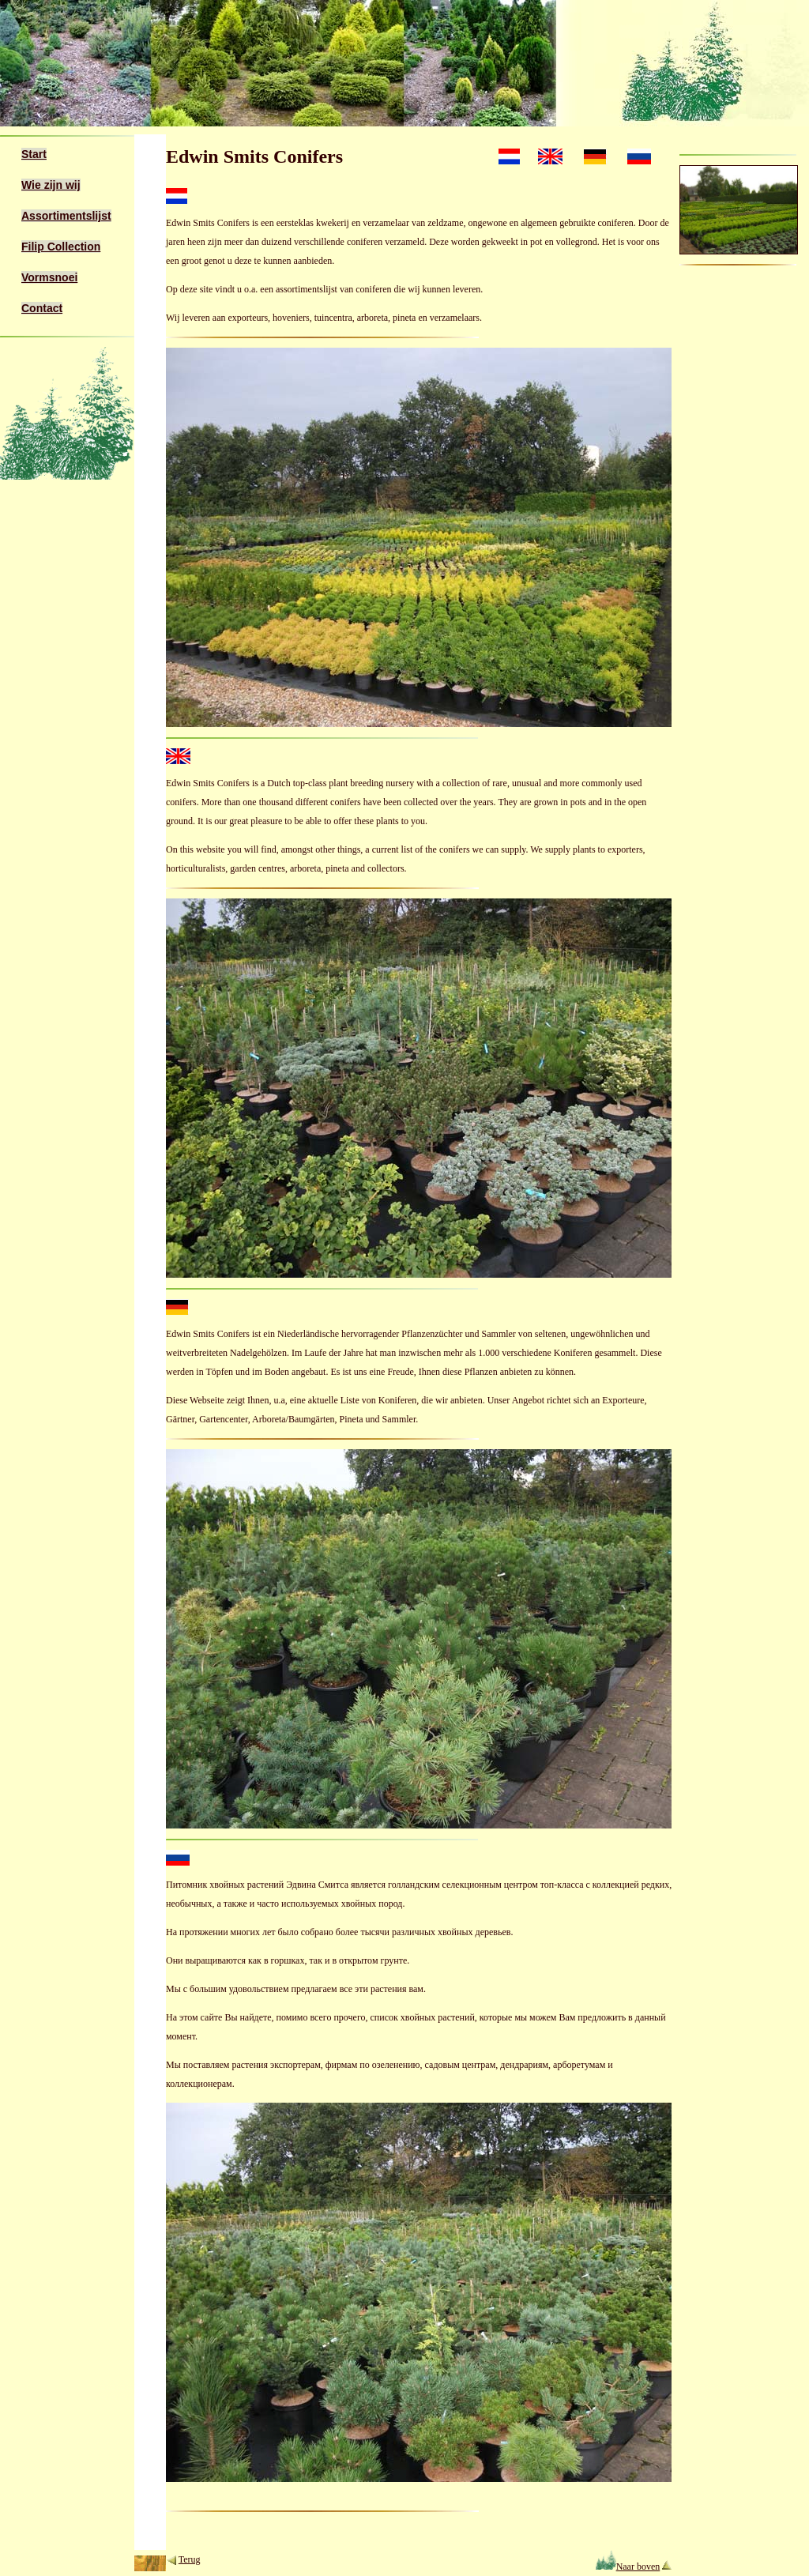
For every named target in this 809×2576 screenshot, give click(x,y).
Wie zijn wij (51, 185)
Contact (41, 308)
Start (34, 154)
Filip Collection (60, 246)
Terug (190, 2559)
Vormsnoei (49, 277)
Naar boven (628, 2566)
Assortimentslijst (66, 215)
